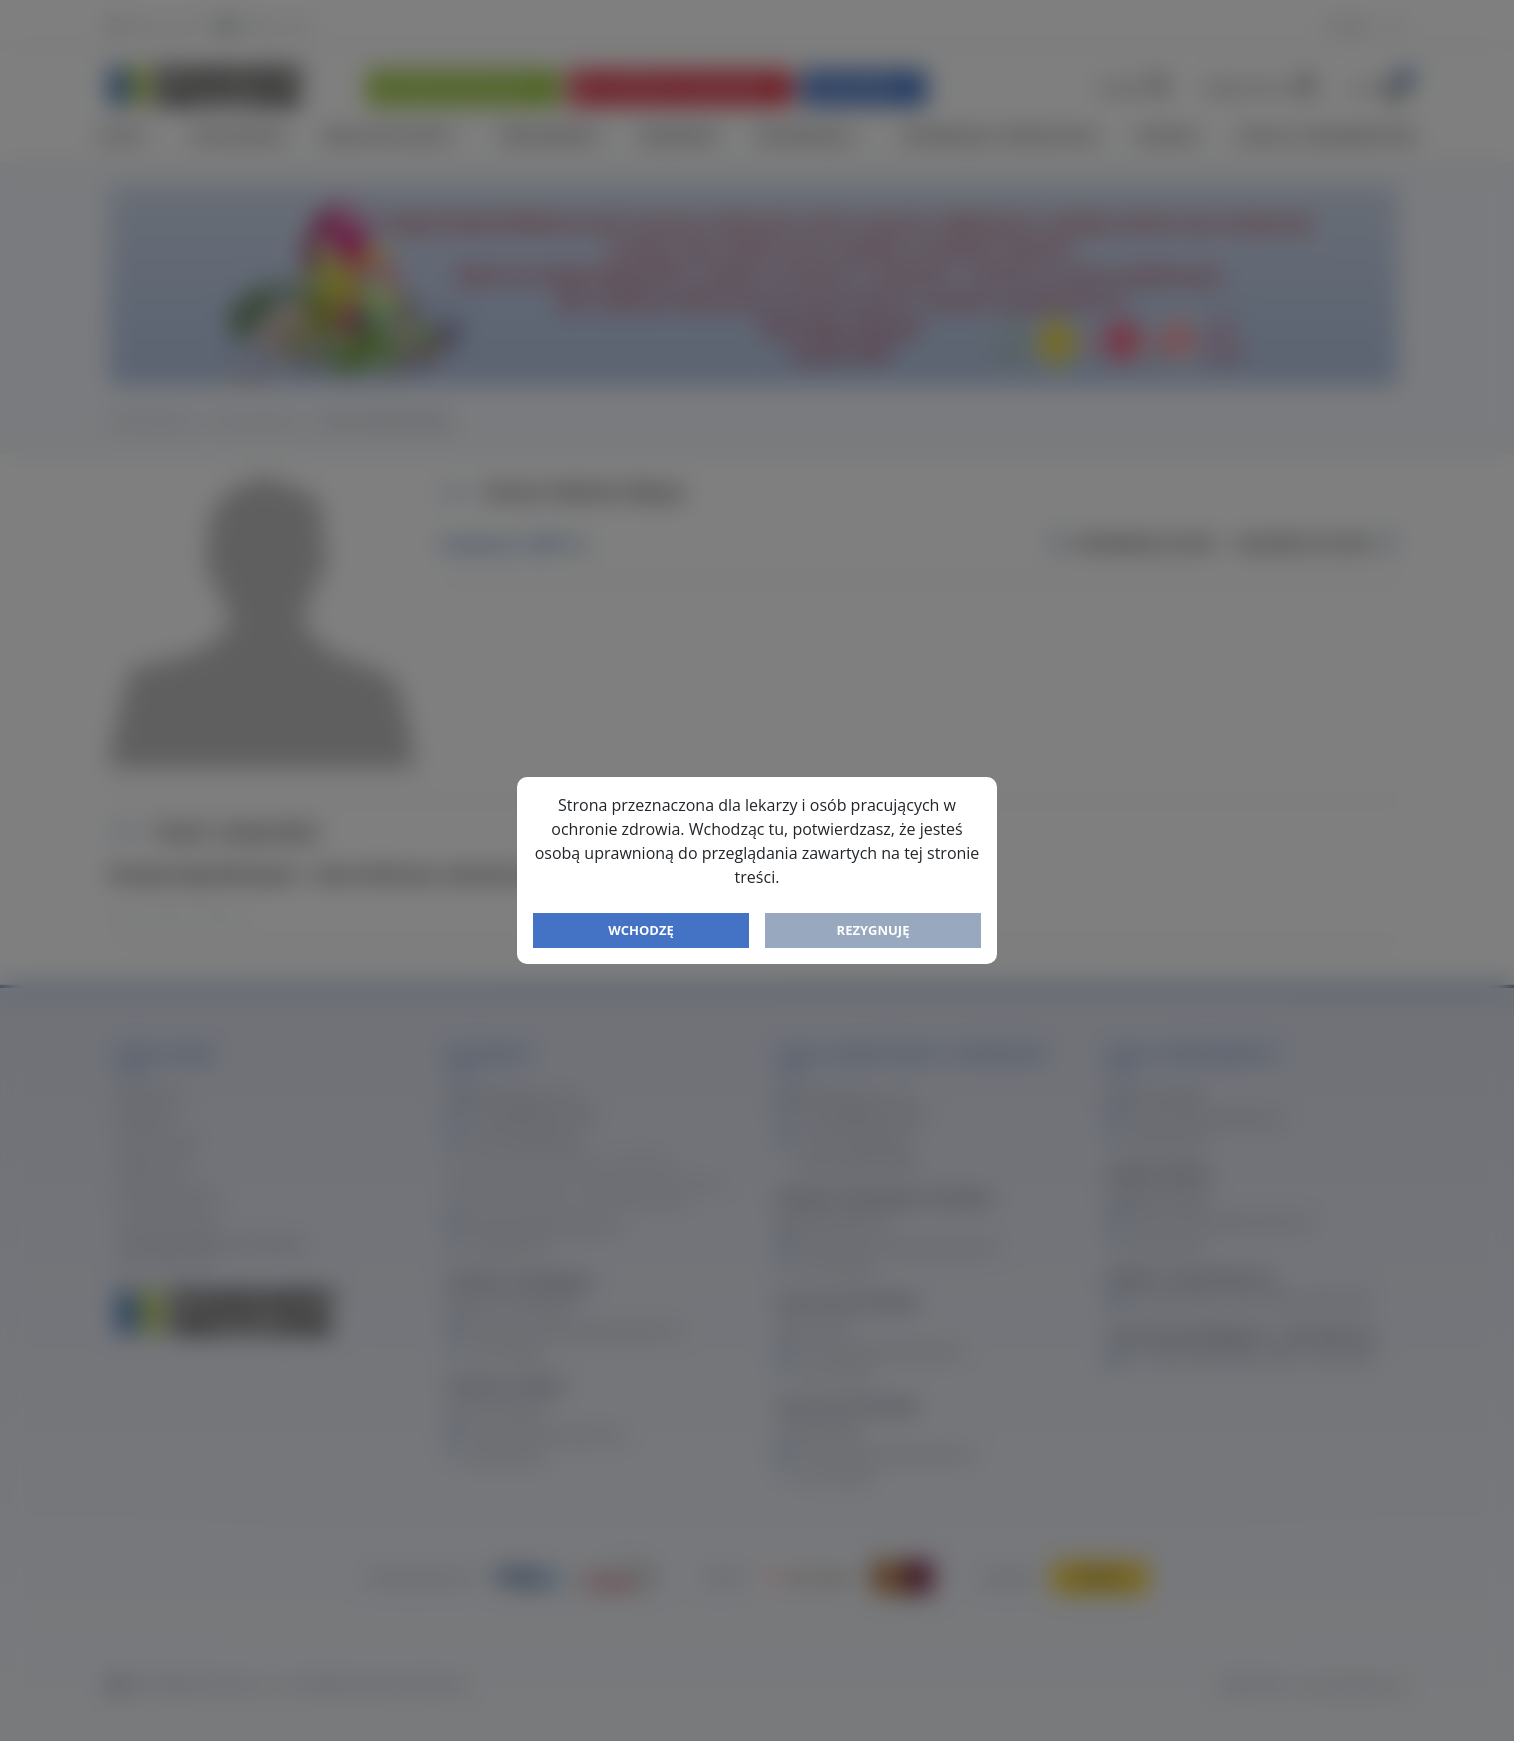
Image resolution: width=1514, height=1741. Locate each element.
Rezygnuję (873, 930)
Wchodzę (641, 930)
